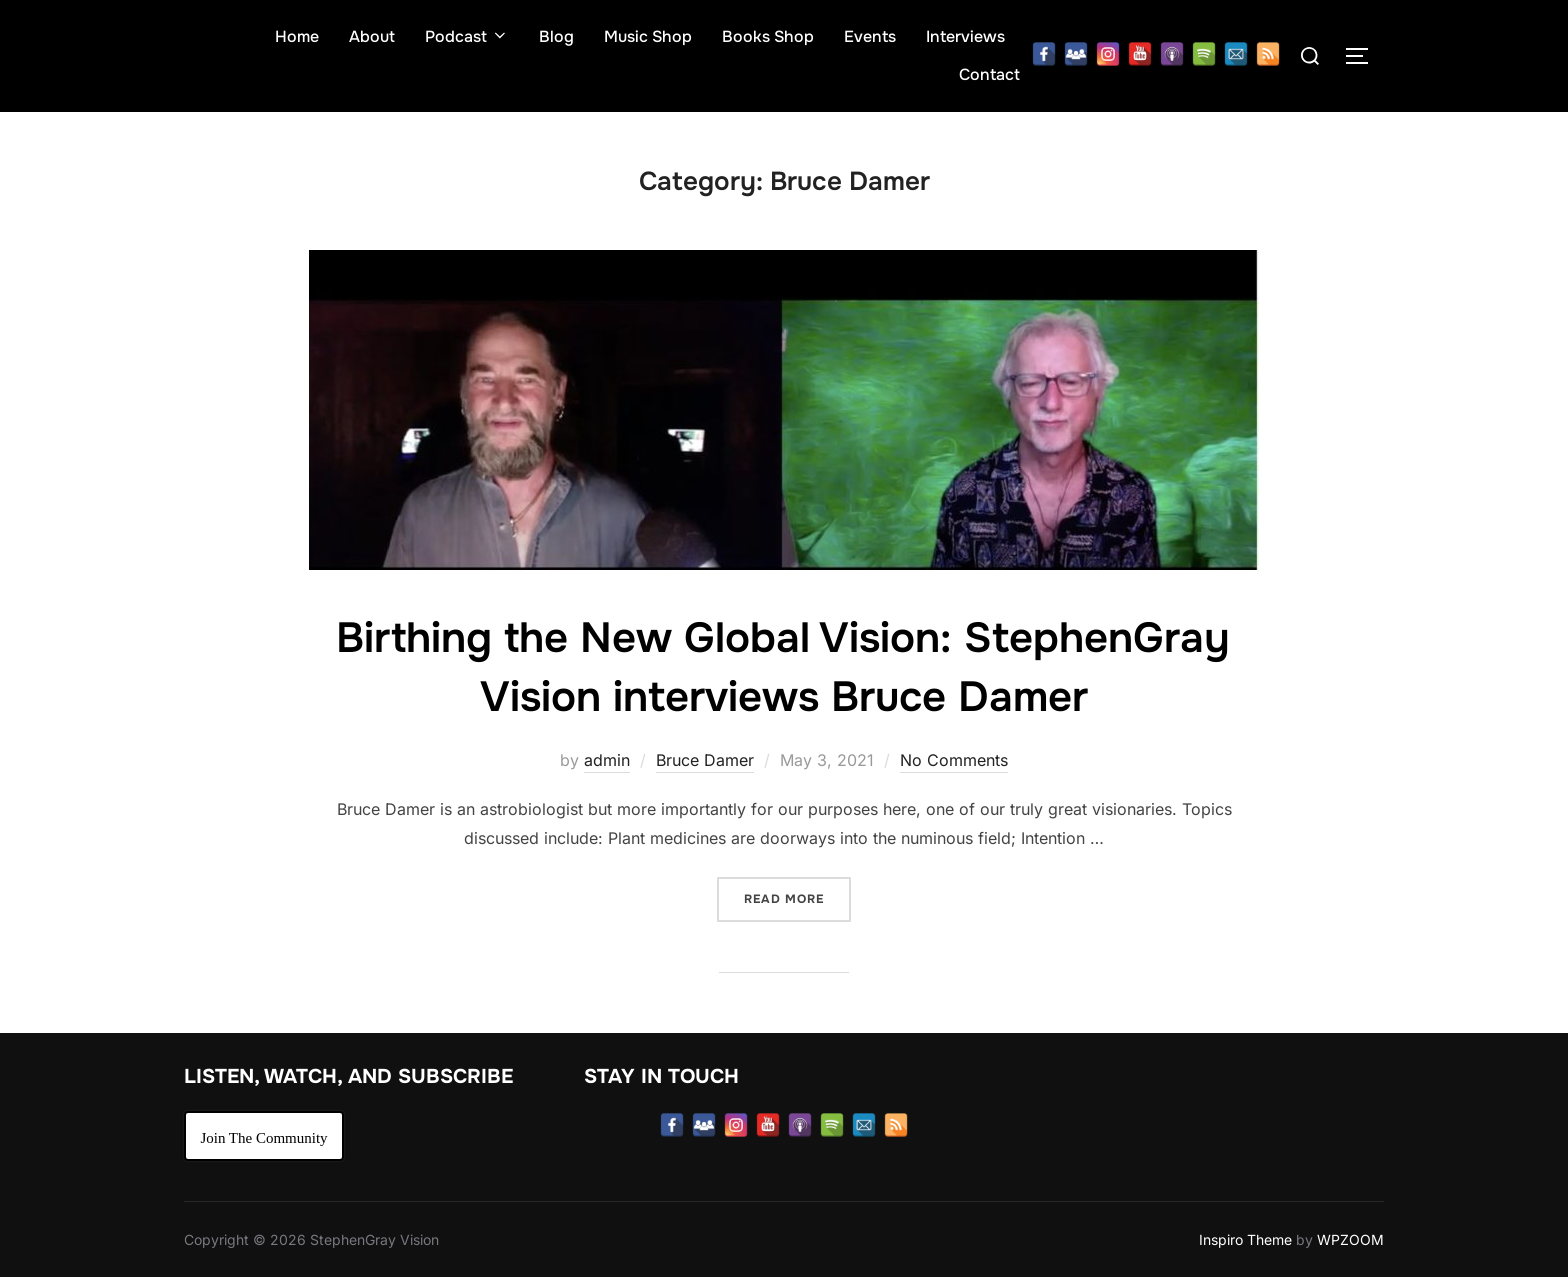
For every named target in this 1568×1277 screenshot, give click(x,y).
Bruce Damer (705, 760)
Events (870, 36)
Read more (797, 897)
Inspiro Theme (1245, 1239)
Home (297, 36)
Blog (556, 36)
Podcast (467, 36)
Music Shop (648, 36)
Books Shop (768, 36)
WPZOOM (1350, 1239)
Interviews (965, 36)
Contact (989, 74)
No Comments (954, 760)
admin (607, 760)
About (372, 36)
